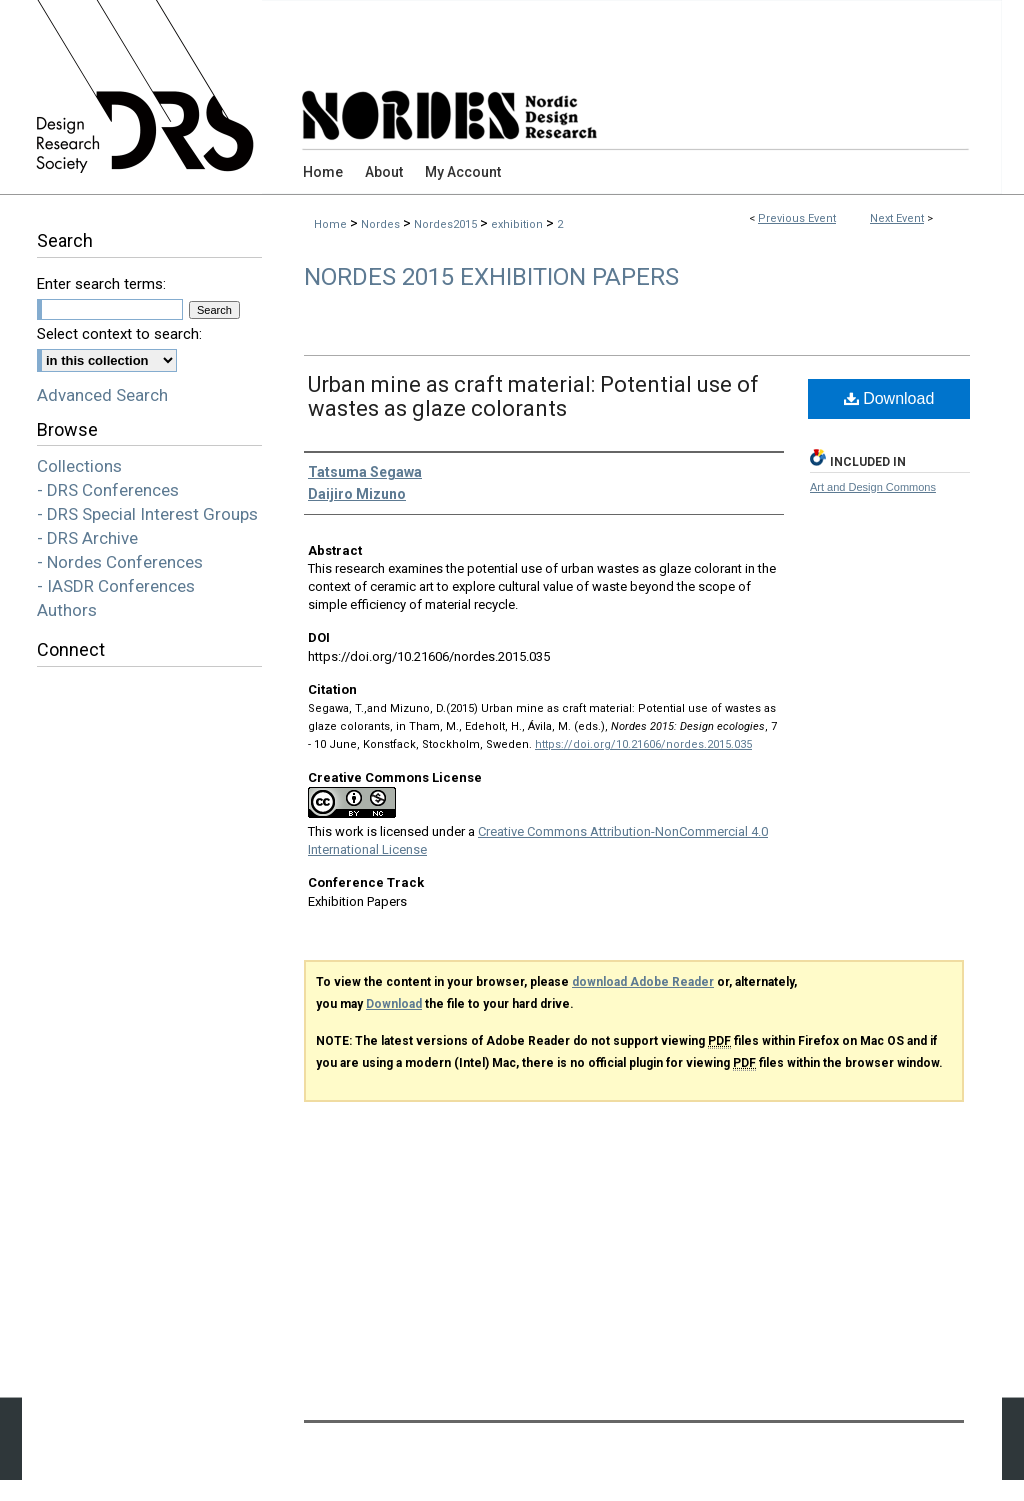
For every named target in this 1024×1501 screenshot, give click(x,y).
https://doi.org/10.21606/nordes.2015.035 (643, 744)
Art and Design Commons (873, 487)
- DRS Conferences (108, 490)
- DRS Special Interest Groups (147, 514)
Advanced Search (102, 395)
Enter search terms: (101, 284)
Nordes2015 (447, 224)
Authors (67, 610)
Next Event (897, 218)
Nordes (382, 224)
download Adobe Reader (643, 982)
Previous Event (797, 218)
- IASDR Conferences (116, 586)
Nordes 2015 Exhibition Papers (491, 277)
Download (889, 398)
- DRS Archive (87, 538)
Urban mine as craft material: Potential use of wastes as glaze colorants (533, 396)
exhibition (518, 224)
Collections (79, 466)
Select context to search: (119, 334)
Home (330, 224)
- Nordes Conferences (120, 562)
